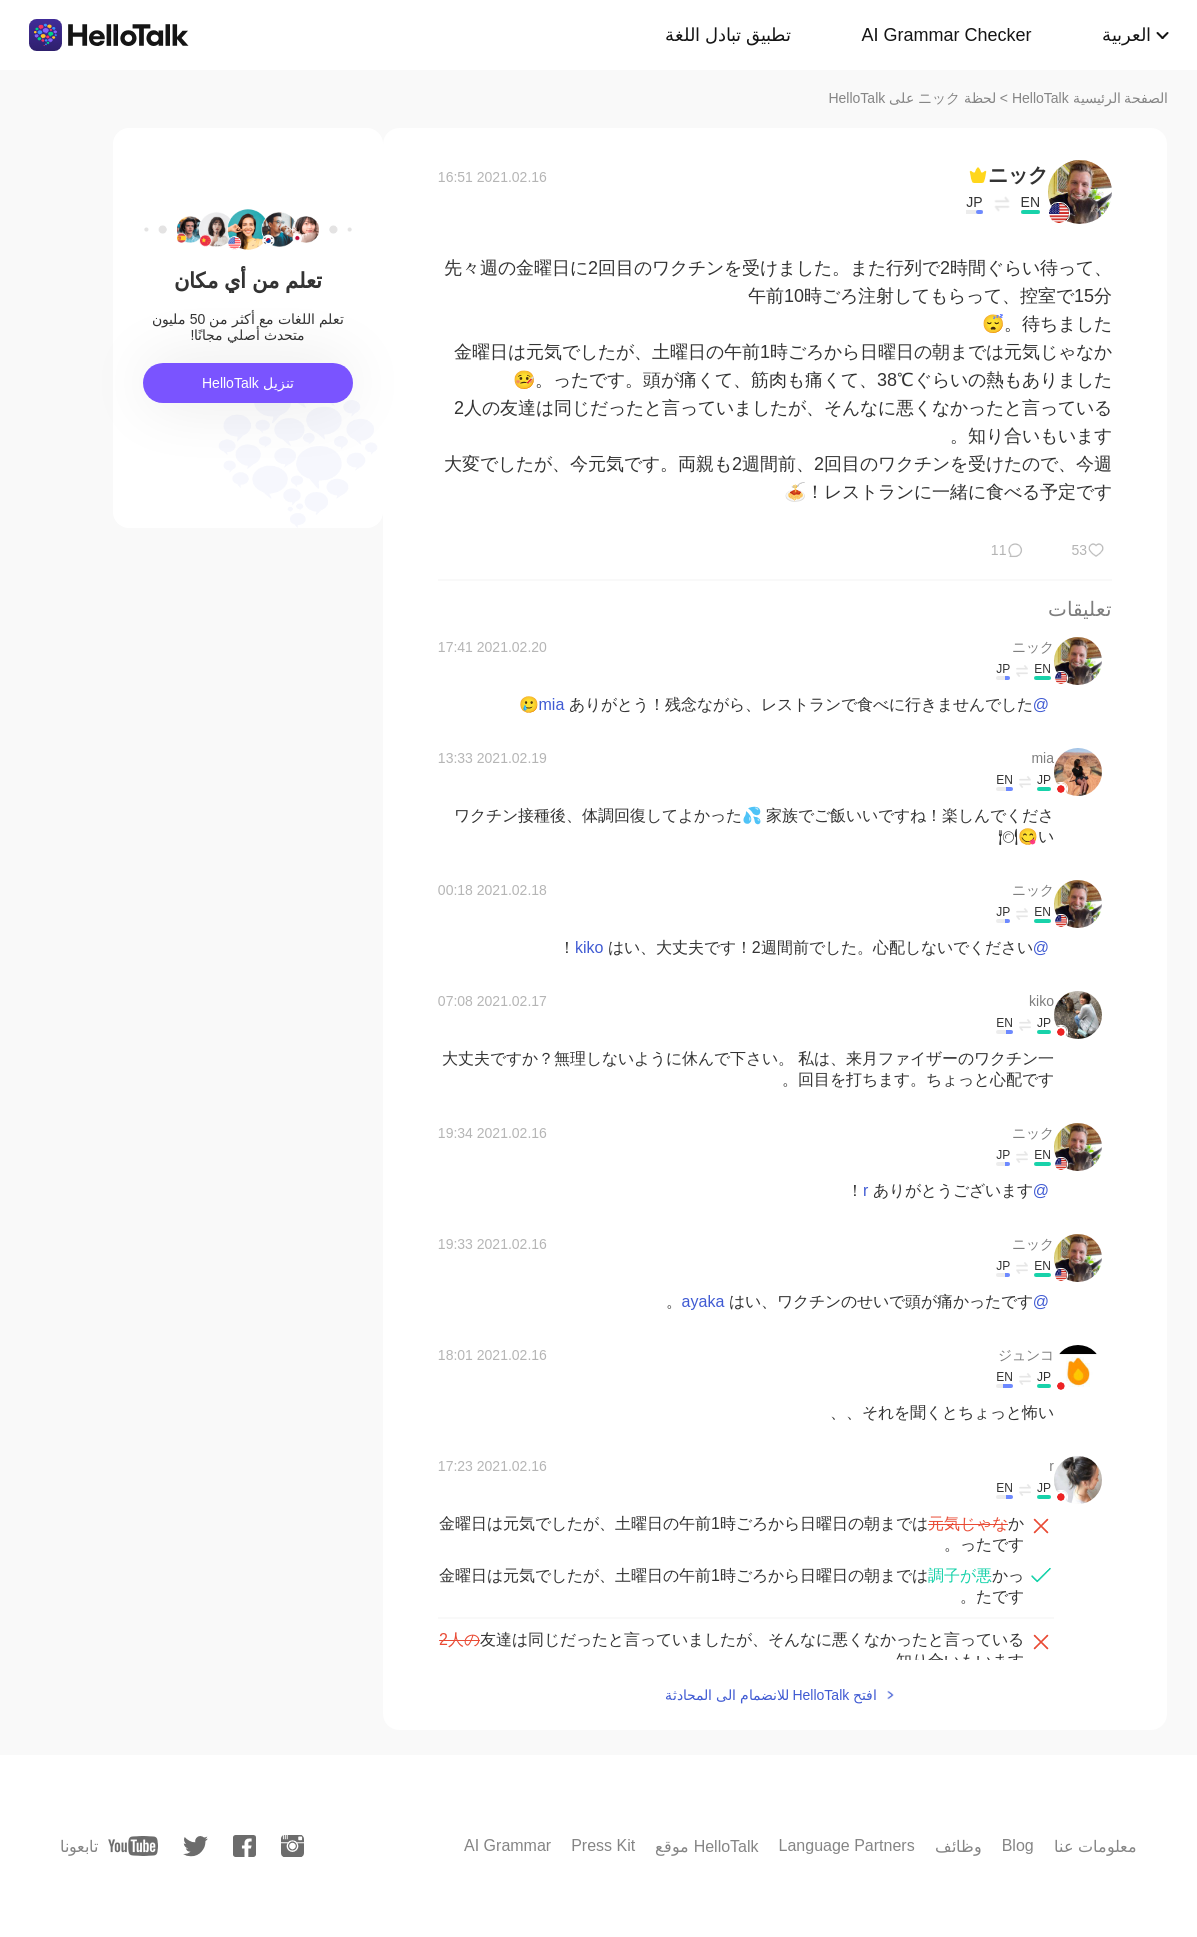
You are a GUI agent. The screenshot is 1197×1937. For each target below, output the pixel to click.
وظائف (958, 1846)
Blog (1018, 1845)
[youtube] (133, 1846)
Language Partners (847, 1845)
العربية (1126, 35)
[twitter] (195, 1846)
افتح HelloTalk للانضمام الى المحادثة (771, 1695)
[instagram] (292, 1846)
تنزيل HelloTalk (248, 383)
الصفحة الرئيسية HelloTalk (1090, 98)
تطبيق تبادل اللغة (728, 35)
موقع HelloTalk (706, 1846)
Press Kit (603, 1845)
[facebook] (244, 1846)
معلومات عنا (1095, 1846)
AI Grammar (507, 1845)
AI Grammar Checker (946, 35)
